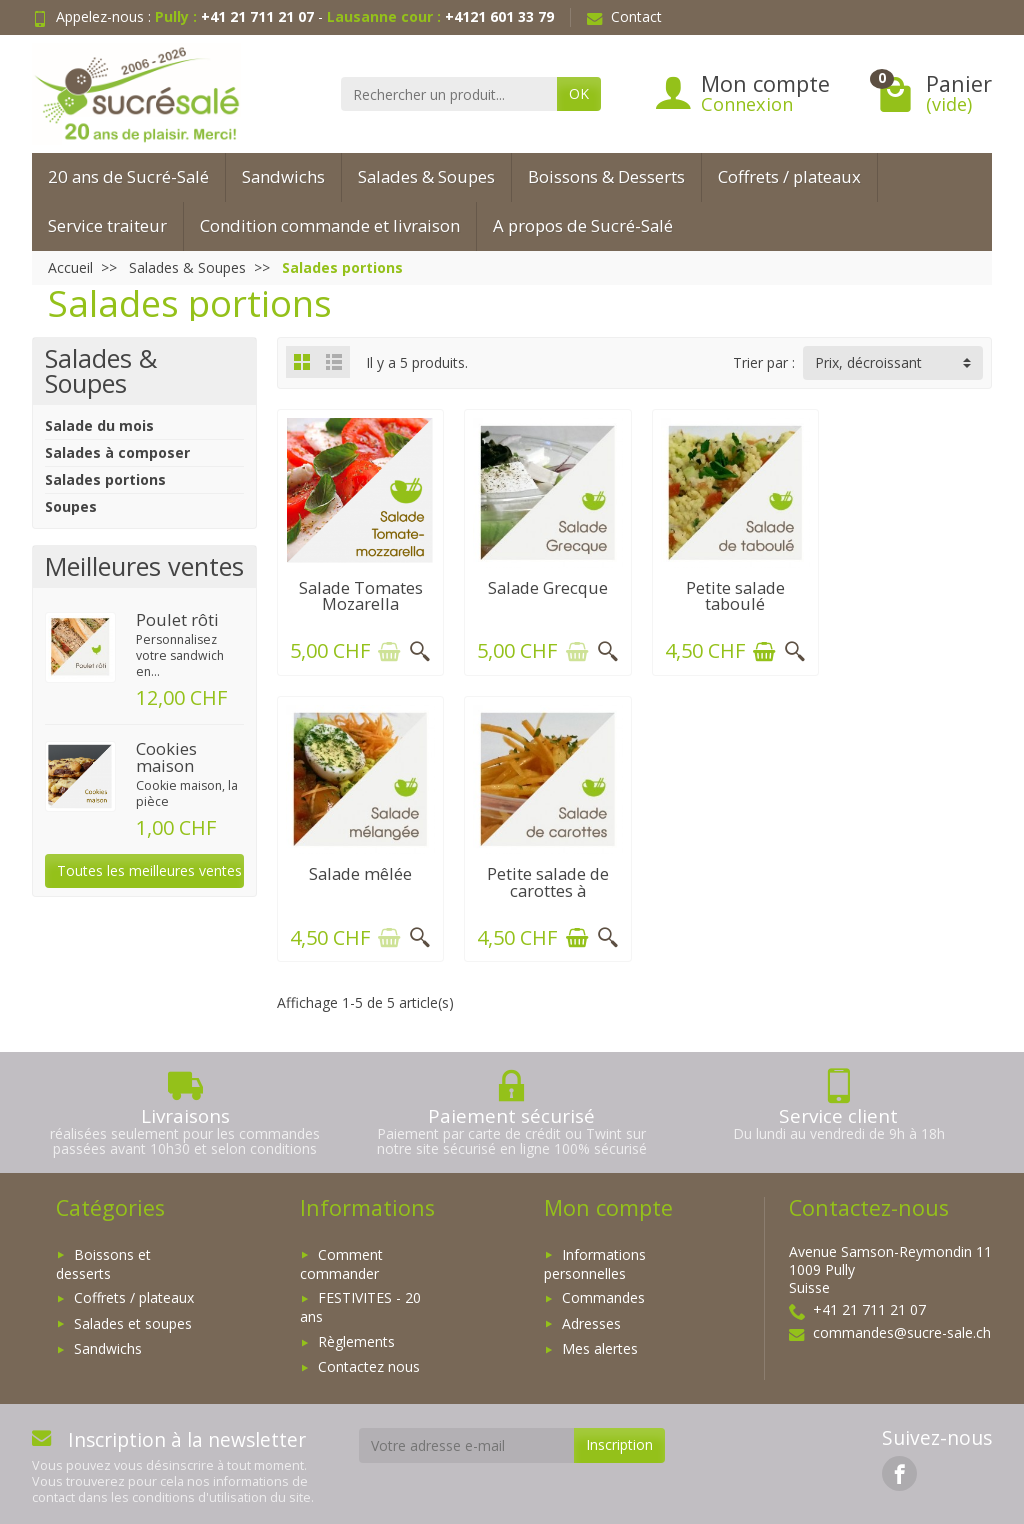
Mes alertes (600, 1341)
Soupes (71, 506)
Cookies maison (166, 757)
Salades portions (105, 479)
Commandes (603, 1291)
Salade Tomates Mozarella (359, 592)
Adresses (591, 1316)
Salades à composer (117, 452)
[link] (899, 1466)
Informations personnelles (595, 1257)
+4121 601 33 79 (499, 16)
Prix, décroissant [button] (868, 362)
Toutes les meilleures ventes (149, 870)
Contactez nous (369, 1360)
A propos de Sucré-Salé (583, 225)
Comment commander (341, 1257)
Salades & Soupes (426, 176)
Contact (624, 16)
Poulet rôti (177, 619)
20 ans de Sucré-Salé (128, 176)
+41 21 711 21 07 (257, 16)
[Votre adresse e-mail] (467, 1439)
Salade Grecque (543, 583)
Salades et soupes (133, 1316)
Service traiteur (107, 225)
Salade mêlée (910, 583)
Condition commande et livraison (330, 225)
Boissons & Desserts (606, 176)
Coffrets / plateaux (789, 176)
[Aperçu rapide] (417, 648)
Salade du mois (99, 425)
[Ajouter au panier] (386, 648)
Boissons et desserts (103, 1257)
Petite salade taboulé (726, 592)
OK (579, 93)
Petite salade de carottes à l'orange (359, 883)
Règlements (356, 1334)
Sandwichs (283, 176)
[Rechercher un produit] (449, 94)
